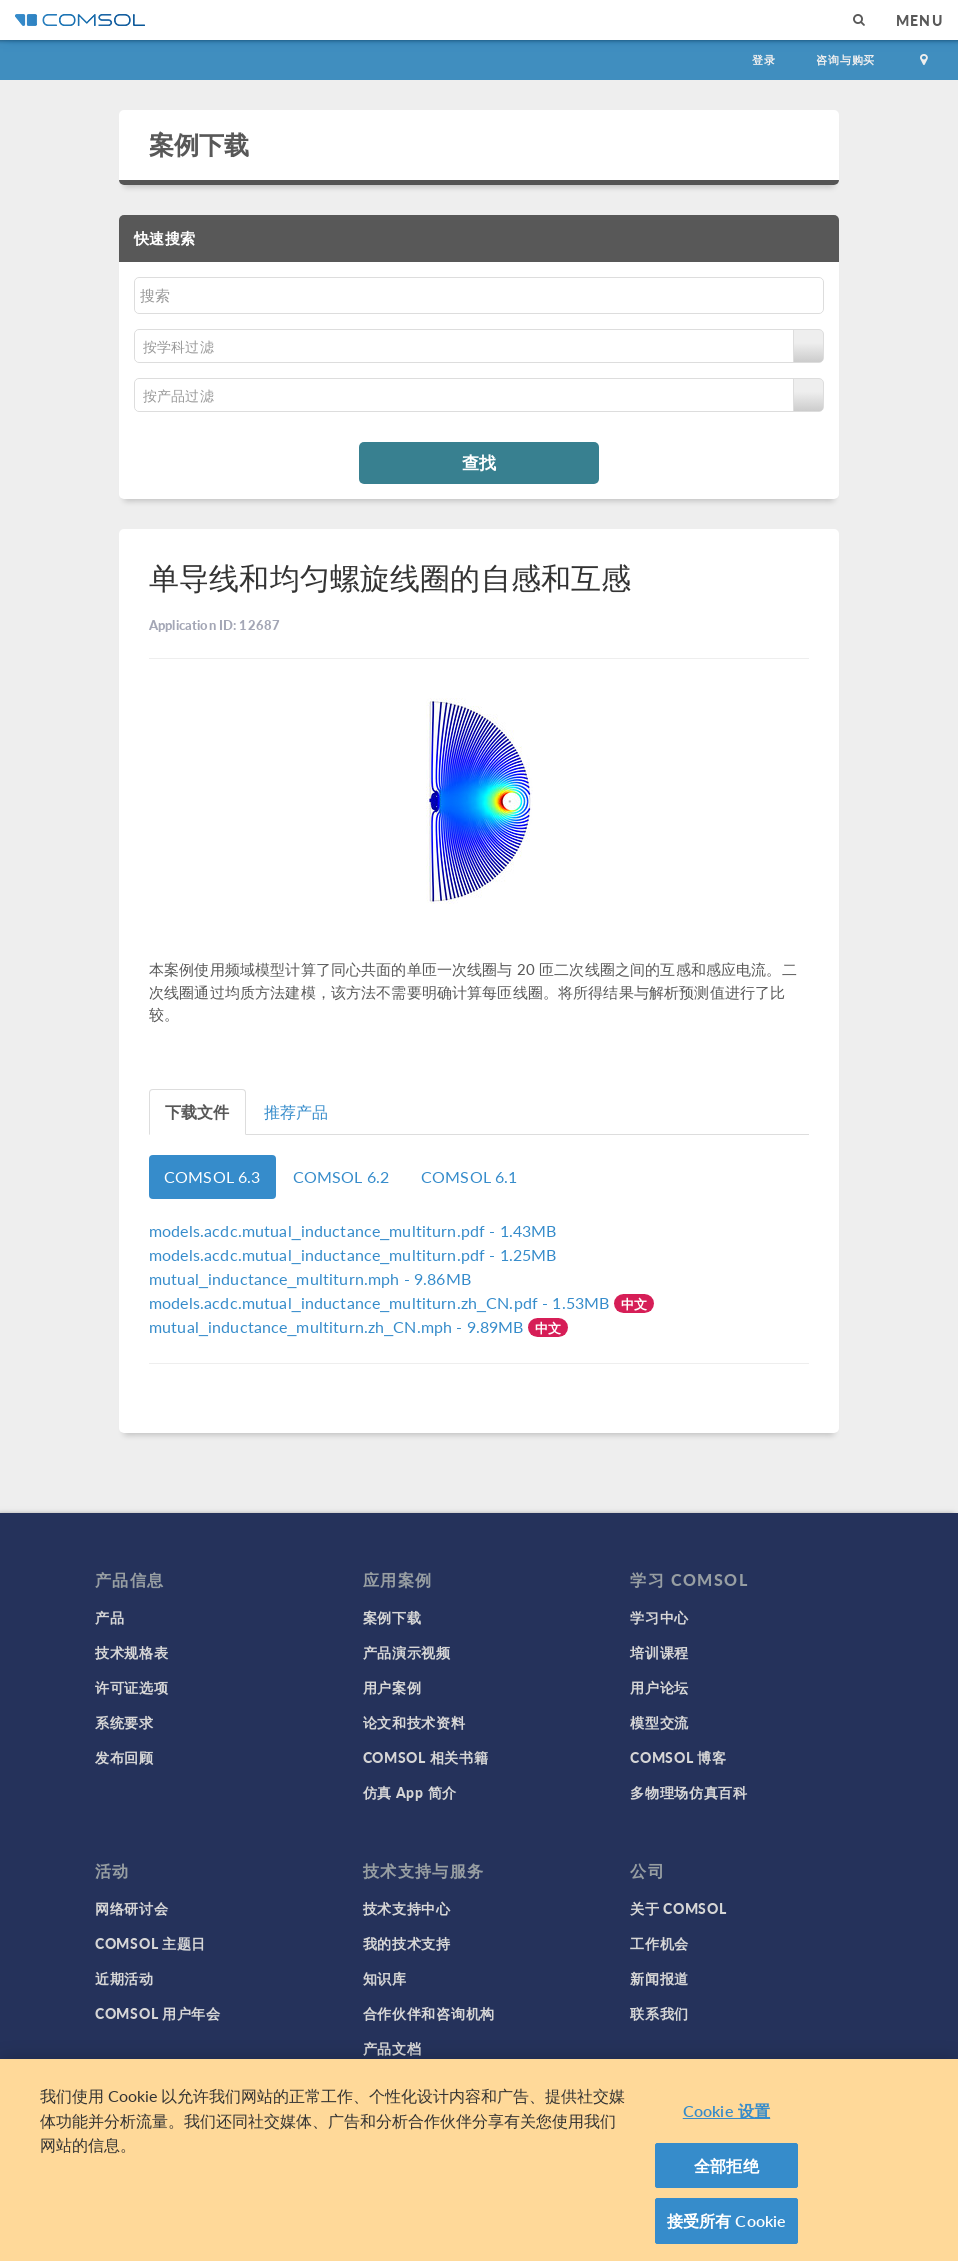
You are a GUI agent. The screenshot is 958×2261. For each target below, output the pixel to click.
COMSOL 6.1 (469, 1176)
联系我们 (659, 2013)
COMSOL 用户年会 (158, 2013)
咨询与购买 (845, 59)
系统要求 (124, 1722)
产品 (109, 1617)
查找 (479, 462)
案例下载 (199, 144)
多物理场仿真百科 (689, 1792)
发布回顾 (124, 1757)
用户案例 (392, 1687)
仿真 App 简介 (410, 1792)
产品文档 (392, 2048)
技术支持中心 (407, 1908)
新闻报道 (659, 1978)
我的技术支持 (407, 1943)
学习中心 (659, 1617)
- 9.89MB (338, 1326)
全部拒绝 (726, 2171)
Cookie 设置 (726, 2117)
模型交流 (659, 1722)
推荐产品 (296, 1111)
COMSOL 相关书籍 (426, 1757)
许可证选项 (132, 1687)
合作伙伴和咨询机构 (429, 2013)
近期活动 (124, 1978)
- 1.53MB (381, 1302)
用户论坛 (659, 1687)
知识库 (385, 1978)
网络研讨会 (132, 1908)
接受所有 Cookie (727, 2227)
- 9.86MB (310, 1278)
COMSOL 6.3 (212, 1176)
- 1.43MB (353, 1230)
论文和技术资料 (414, 1722)
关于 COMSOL (678, 1908)
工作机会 (659, 1943)
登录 (764, 59)
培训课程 (659, 1652)
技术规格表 (132, 1652)
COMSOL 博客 (678, 1757)
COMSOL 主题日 (150, 1943)
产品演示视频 (407, 1652)
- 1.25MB (353, 1254)
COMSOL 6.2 (341, 1176)
